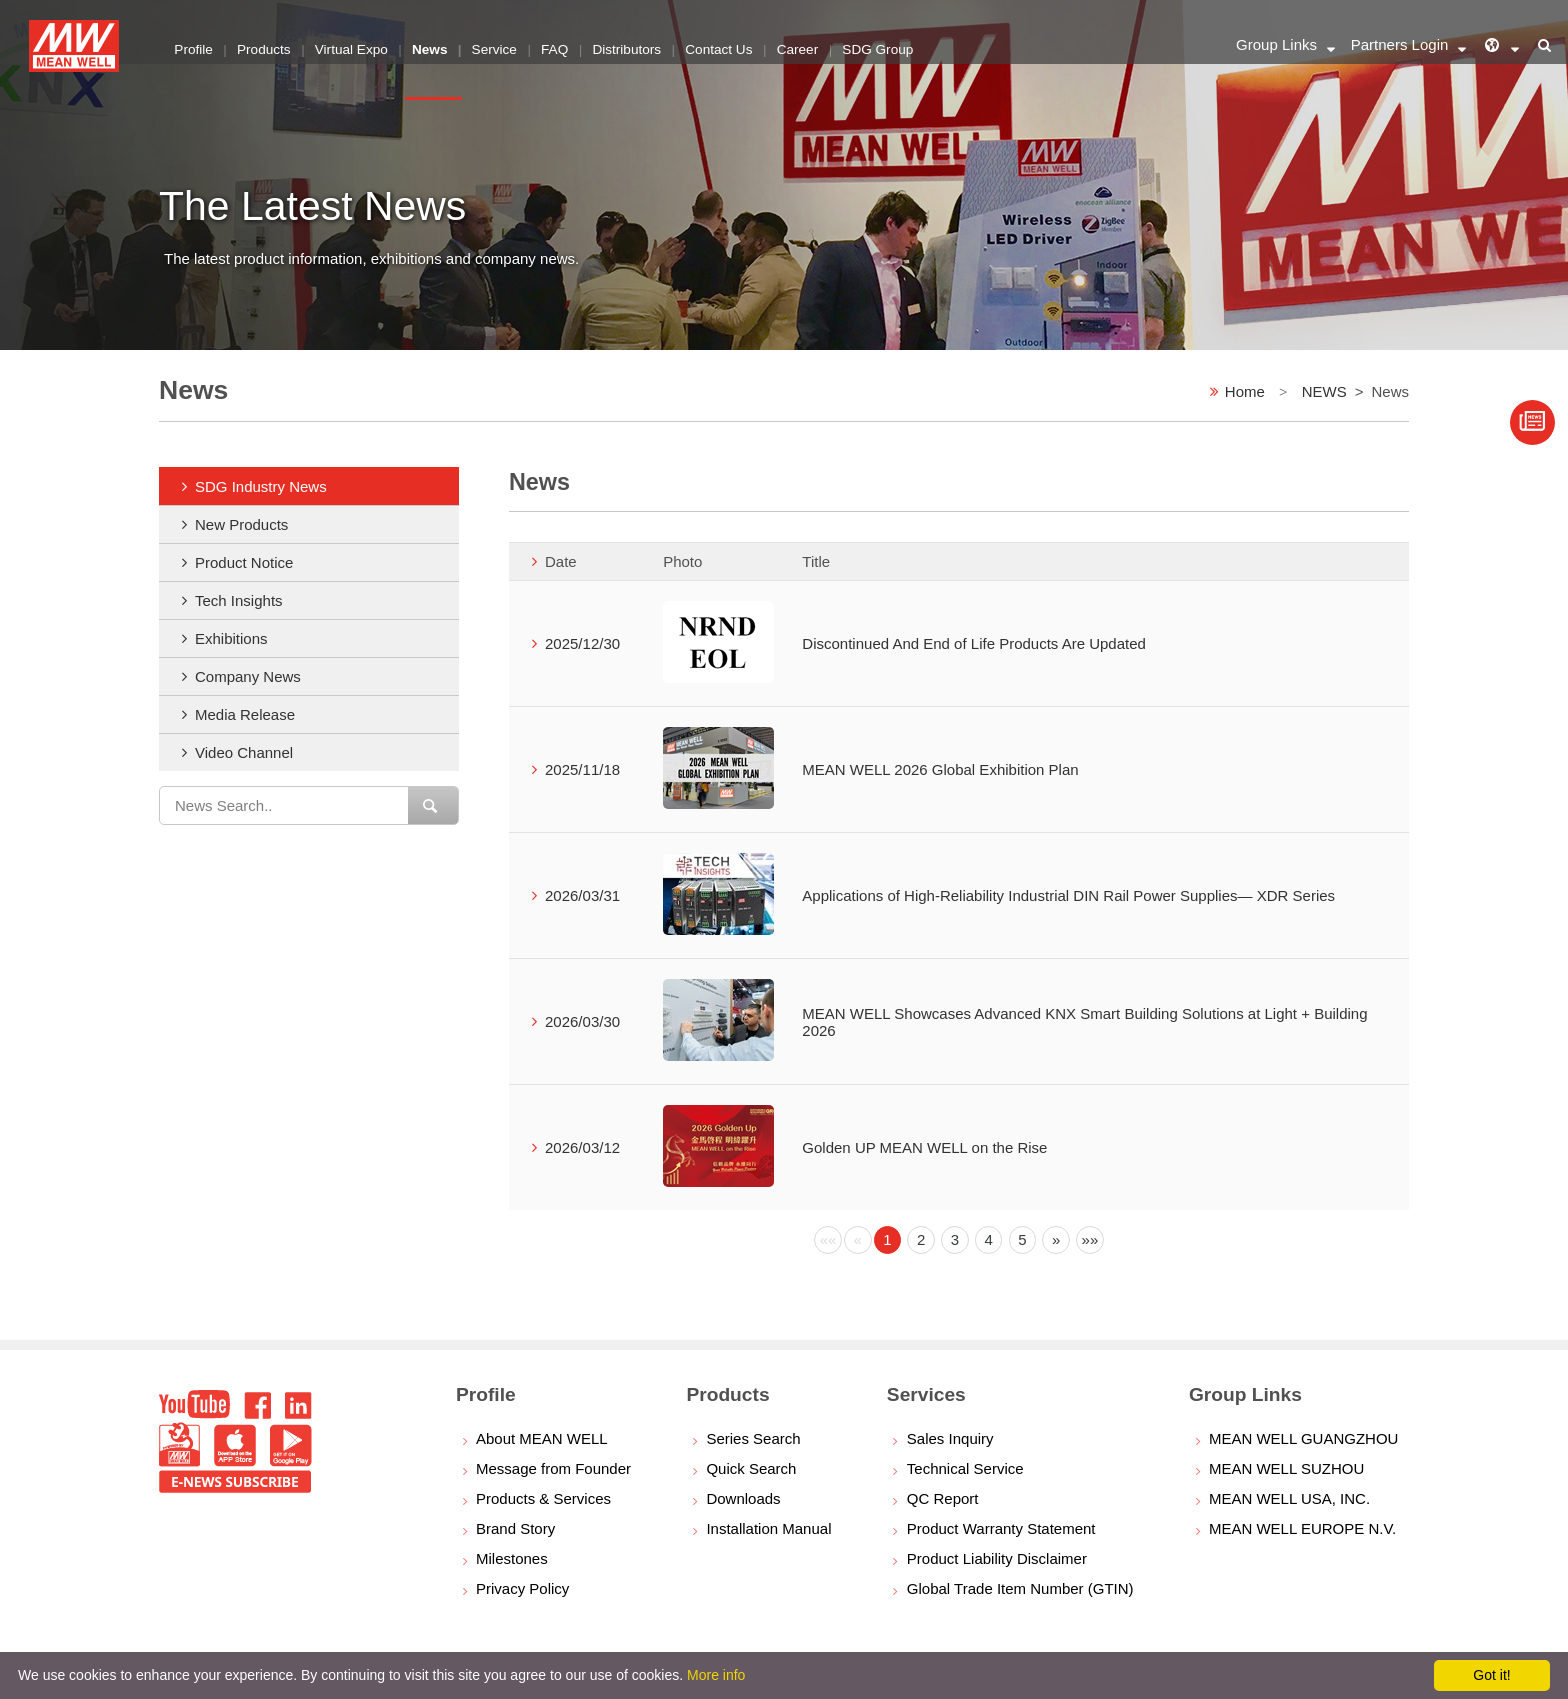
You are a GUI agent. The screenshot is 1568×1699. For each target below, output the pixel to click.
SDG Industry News (261, 486)
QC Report (943, 1498)
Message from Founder (553, 1468)
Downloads (743, 1498)
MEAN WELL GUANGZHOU (1303, 1438)
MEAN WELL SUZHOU (1286, 1468)
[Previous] (828, 1240)
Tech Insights (239, 600)
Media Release (245, 714)
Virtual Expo (354, 44)
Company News (248, 676)
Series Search (753, 1438)
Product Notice (244, 562)
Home (1245, 391)
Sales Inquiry (950, 1438)
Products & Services (543, 1498)
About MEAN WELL (542, 1438)
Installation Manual (768, 1528)
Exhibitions (231, 638)
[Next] (1056, 1240)
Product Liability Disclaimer (997, 1558)
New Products (241, 524)
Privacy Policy (522, 1588)
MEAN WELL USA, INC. (1289, 1498)
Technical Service (965, 1468)
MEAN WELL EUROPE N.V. (1302, 1528)
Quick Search (751, 1468)
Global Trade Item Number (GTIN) (1020, 1588)
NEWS (1324, 391)
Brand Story (515, 1528)
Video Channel (244, 752)
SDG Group (887, 44)
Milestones (512, 1558)
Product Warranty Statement (1001, 1528)
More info (716, 1675)
